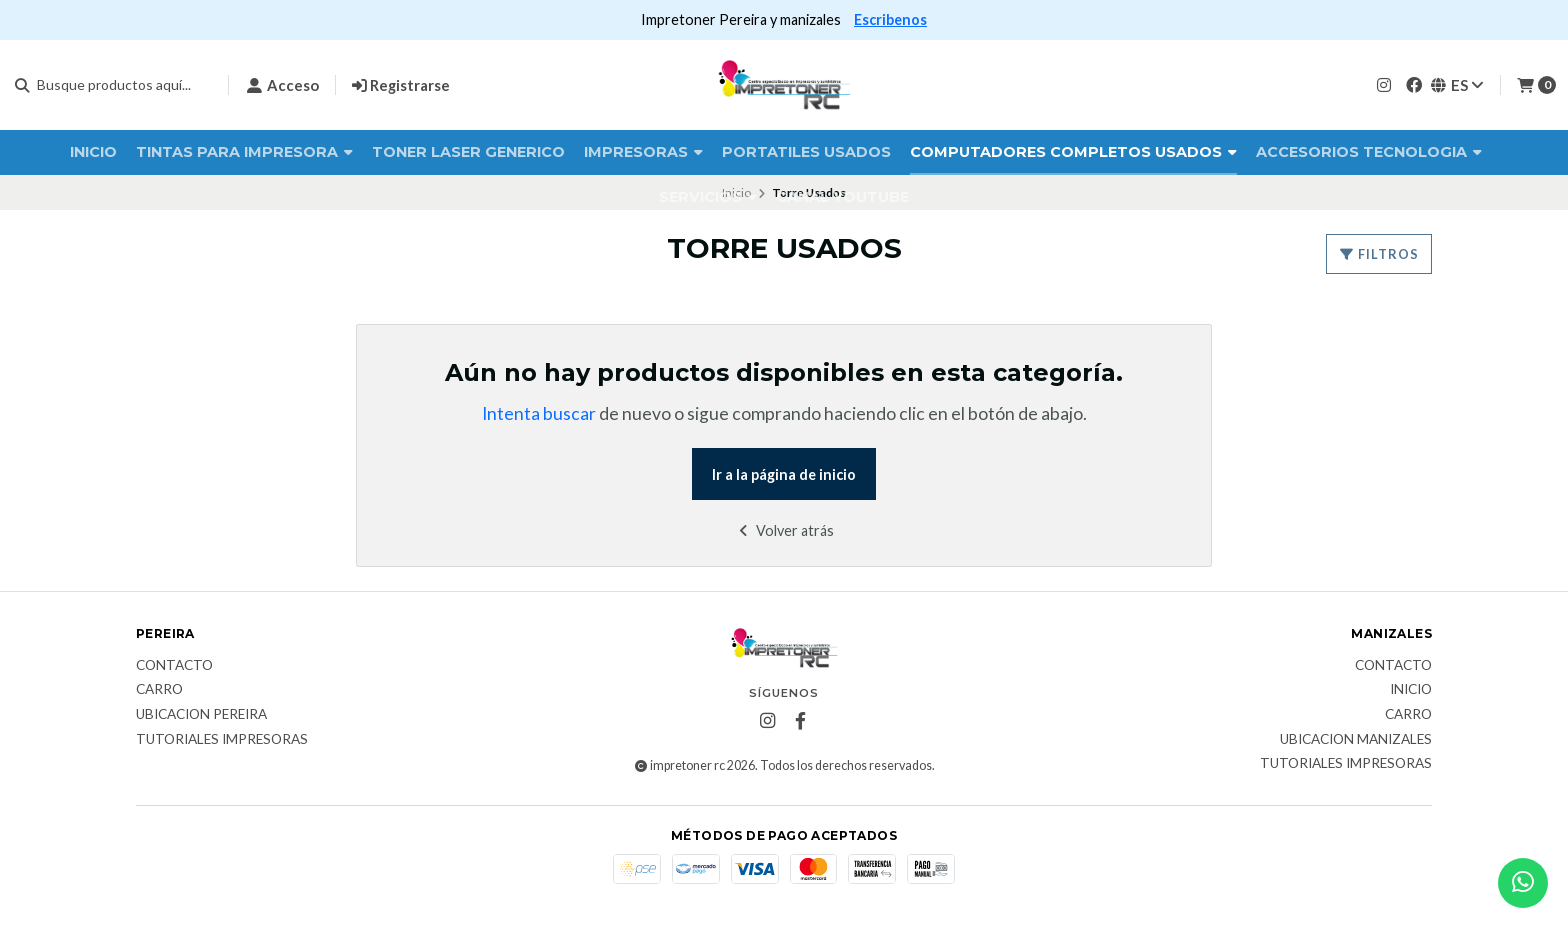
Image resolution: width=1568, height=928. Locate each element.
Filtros (1379, 254)
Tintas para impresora (244, 152)
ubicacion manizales (1356, 740)
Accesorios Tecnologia (1369, 152)
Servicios (708, 197)
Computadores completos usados (1073, 152)
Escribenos (890, 19)
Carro (159, 690)
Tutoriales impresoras (222, 740)
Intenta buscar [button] (539, 413)
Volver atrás (784, 530)
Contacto (174, 666)
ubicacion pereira (201, 715)
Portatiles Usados (806, 152)
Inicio (93, 152)
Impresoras (643, 152)
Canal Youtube (842, 197)
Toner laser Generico (468, 152)
